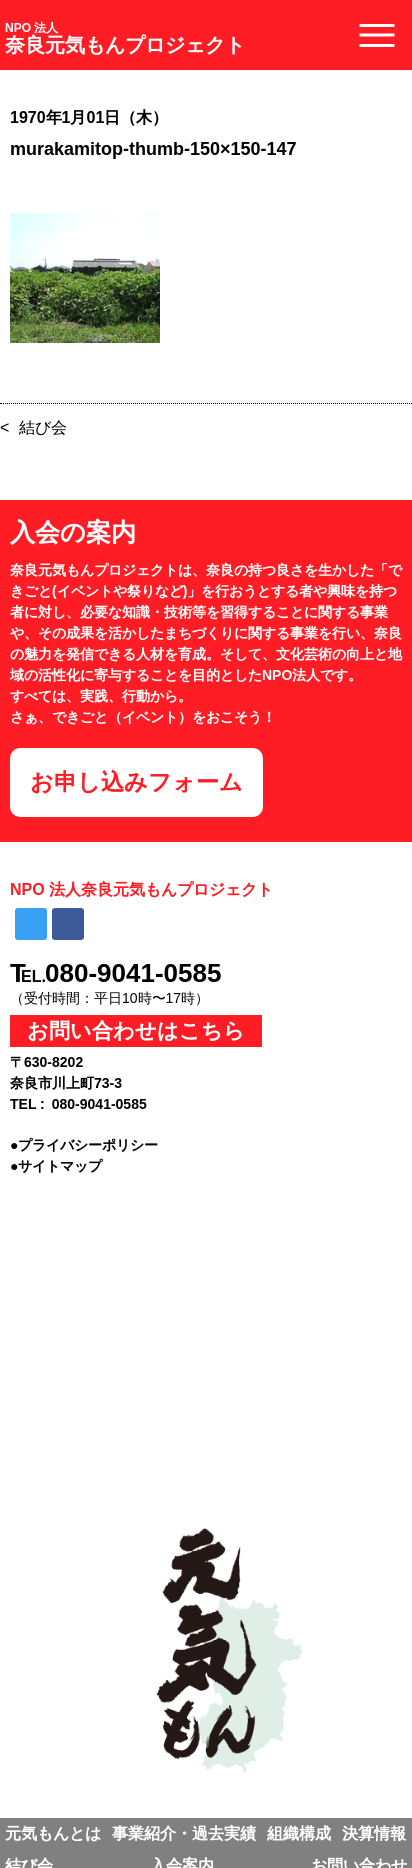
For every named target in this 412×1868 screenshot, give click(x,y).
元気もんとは (53, 1833)
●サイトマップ (56, 1166)
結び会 (43, 427)
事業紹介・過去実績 (184, 1833)
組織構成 (299, 1833)
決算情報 (374, 1833)
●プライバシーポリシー (84, 1145)
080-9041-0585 (133, 973)
